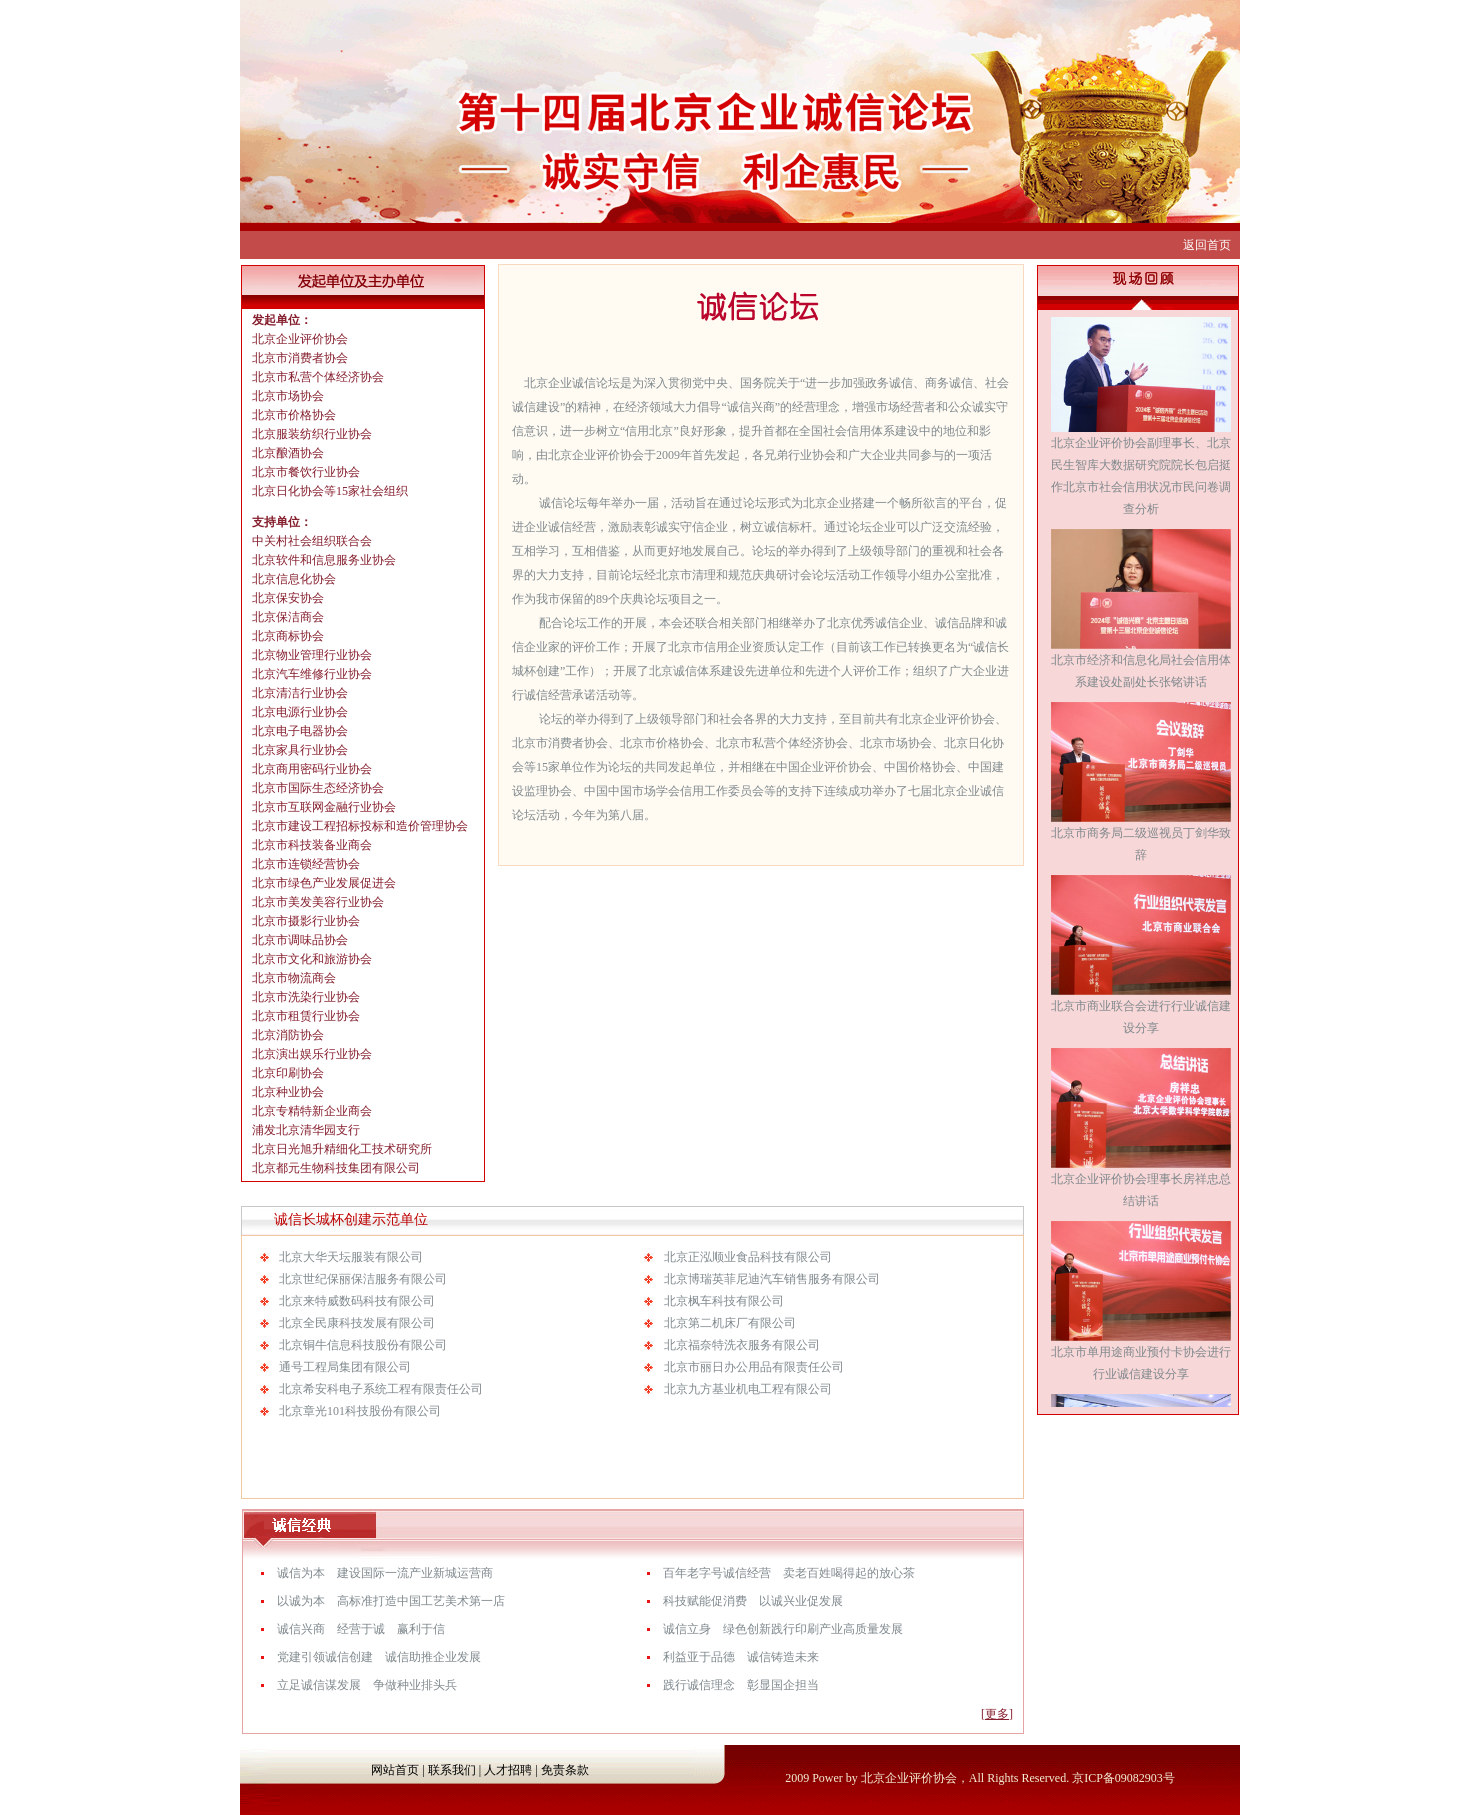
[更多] (997, 1714)
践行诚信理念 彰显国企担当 (741, 1685)
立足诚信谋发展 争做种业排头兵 (367, 1685)
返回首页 (1207, 245)
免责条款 (565, 1770)
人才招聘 (508, 1770)
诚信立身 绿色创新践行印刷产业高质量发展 (783, 1629)
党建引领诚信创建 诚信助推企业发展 (379, 1657)
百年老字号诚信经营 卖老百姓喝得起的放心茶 (789, 1573)
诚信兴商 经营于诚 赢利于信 (361, 1629)
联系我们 (452, 1770)
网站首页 (395, 1770)
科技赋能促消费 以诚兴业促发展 (753, 1601)
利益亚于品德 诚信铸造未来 (741, 1657)
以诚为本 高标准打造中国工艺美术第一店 (391, 1601)
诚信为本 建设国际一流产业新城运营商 (385, 1573)
